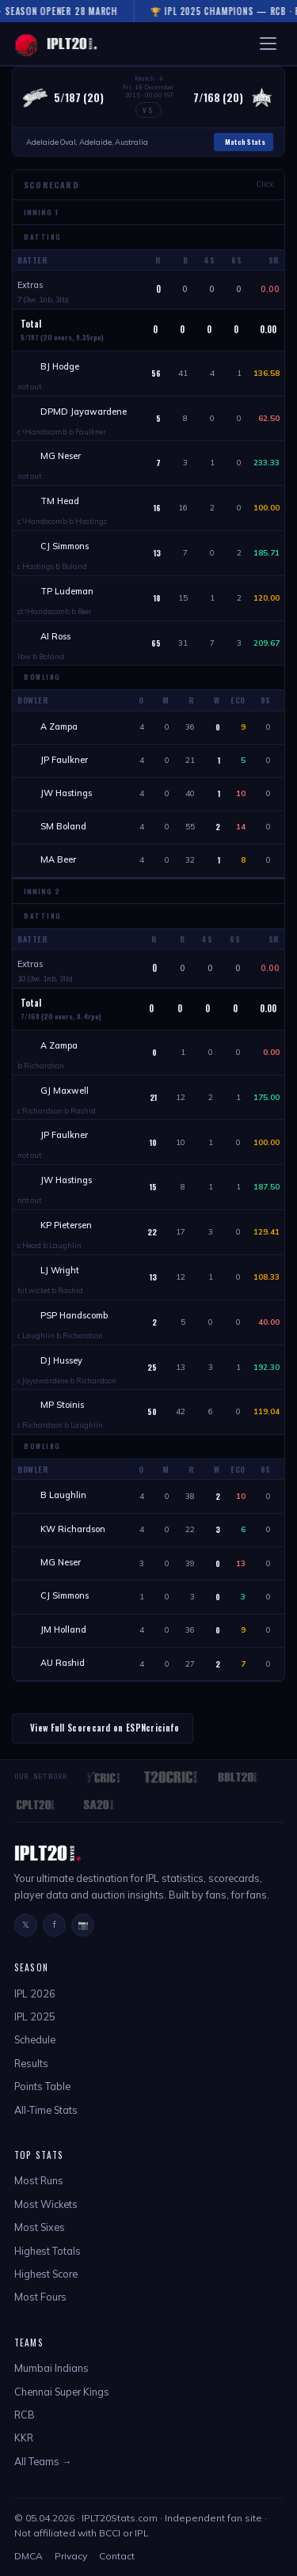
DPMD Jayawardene (83, 411)
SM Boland (63, 826)
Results (31, 2063)
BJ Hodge (59, 366)
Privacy (71, 2556)
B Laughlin (63, 1494)
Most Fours (40, 2296)
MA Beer (58, 859)
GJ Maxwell (64, 1090)
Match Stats (245, 141)
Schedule (34, 2039)
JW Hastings (66, 793)
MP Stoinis (62, 1404)
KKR (23, 2437)
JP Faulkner (64, 759)
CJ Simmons (64, 546)
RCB (24, 2414)
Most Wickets (46, 2204)
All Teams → (43, 2461)
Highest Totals (47, 2250)
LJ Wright (59, 1270)
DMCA (28, 2556)
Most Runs (38, 2180)
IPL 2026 (34, 1993)
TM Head (59, 500)
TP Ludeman (66, 591)
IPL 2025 (34, 2016)
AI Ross (55, 636)
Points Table (42, 2086)
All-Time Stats (46, 2110)
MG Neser (60, 455)
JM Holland (63, 1629)
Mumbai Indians (51, 2368)
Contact (117, 2556)
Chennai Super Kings (61, 2391)
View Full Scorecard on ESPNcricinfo (105, 1727)
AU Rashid (62, 1662)
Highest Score (46, 2273)
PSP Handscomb (74, 1315)
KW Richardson (72, 1529)
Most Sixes (39, 2227)
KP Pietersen (66, 1225)
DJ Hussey (61, 1360)
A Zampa (59, 726)
